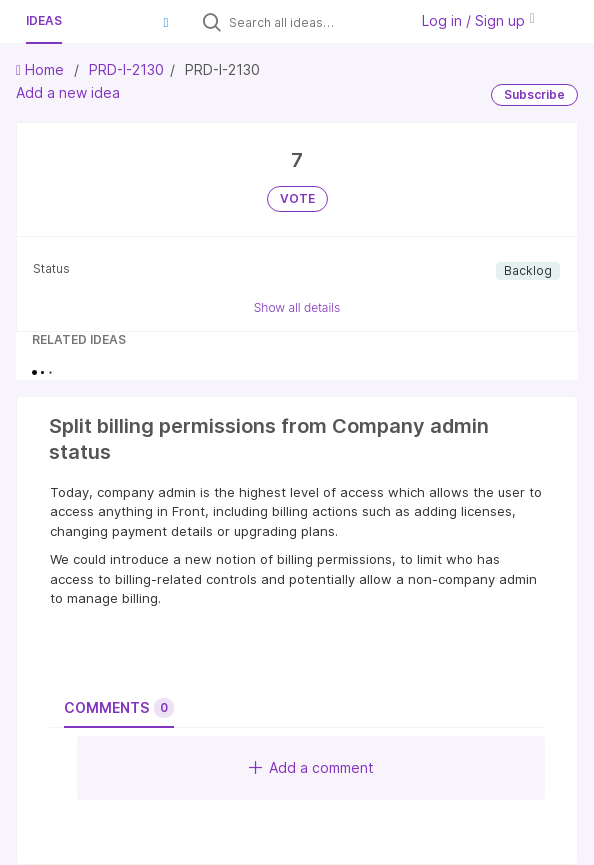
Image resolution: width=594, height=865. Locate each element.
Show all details (297, 307)
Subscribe (534, 94)
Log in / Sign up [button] (478, 20)
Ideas (44, 20)
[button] (166, 22)
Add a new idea (68, 92)
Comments (119, 708)
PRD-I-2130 (126, 69)
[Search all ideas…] (314, 22)
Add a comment (311, 767)
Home (42, 69)
